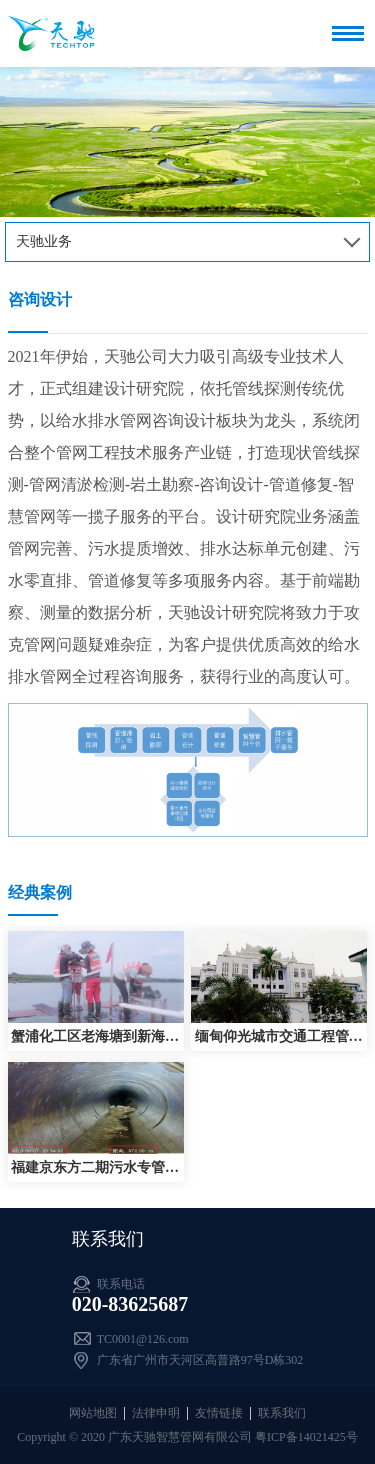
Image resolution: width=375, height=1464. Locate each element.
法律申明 (156, 1413)
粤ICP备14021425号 (306, 1437)
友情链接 (219, 1413)
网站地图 (93, 1413)
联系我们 (282, 1413)
